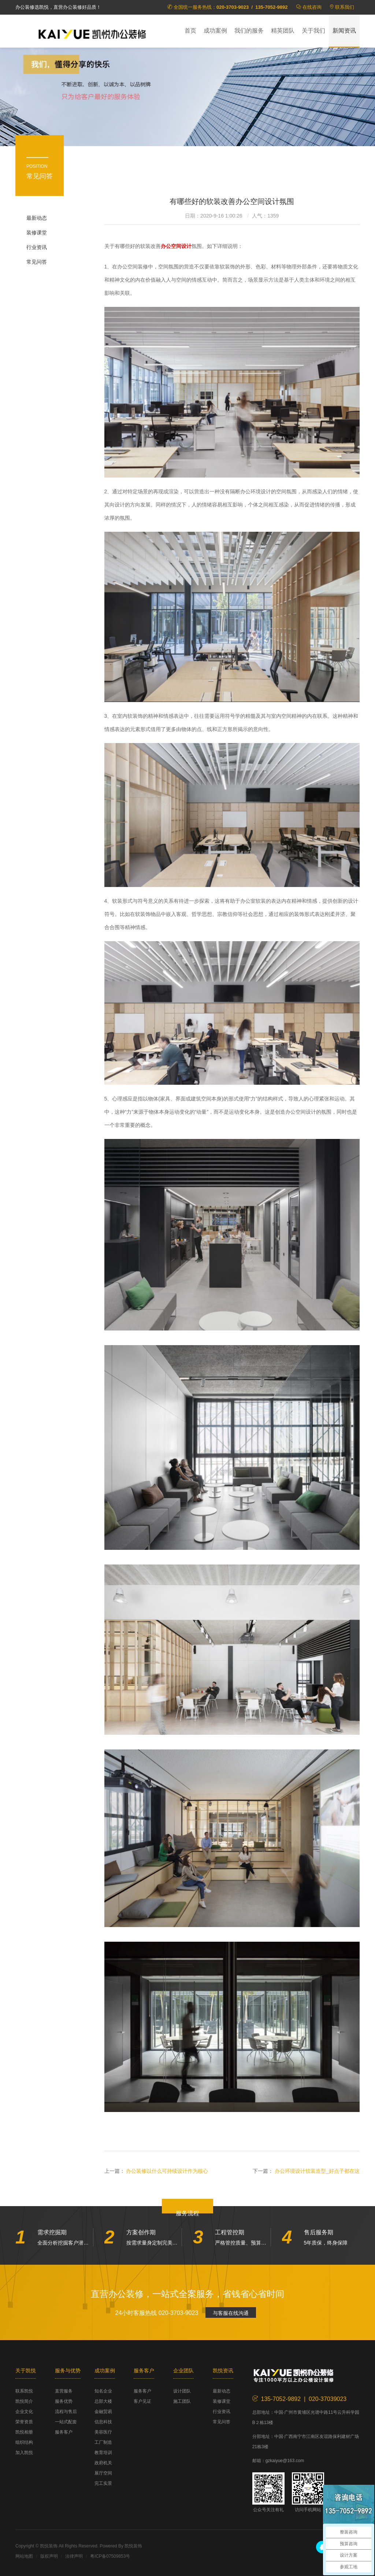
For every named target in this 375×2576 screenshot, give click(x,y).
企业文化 (24, 2411)
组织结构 (24, 2442)
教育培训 (103, 2452)
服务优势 (64, 2401)
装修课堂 (36, 232)
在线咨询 (312, 7)
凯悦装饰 (92, 33)
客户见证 (142, 2401)
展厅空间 (103, 2473)
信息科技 (103, 2421)
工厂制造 (103, 2442)
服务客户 (64, 2432)
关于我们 (313, 30)
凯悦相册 (24, 2432)
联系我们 (344, 7)
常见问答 (36, 262)
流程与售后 (66, 2411)
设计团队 (182, 2391)
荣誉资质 (24, 2421)
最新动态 (36, 218)
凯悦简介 (24, 2401)
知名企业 (103, 2391)
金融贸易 (103, 2411)
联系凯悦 (24, 2391)
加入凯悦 (24, 2452)
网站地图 (24, 2556)
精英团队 (282, 30)
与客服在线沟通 (231, 2313)
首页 (190, 30)
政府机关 (103, 2462)
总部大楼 (103, 2401)
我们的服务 (249, 30)
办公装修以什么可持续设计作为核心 (167, 2171)
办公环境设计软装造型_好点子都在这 (317, 2171)
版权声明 (49, 2556)
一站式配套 (66, 2421)
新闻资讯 (344, 30)
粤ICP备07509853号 (110, 2556)
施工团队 (182, 2401)
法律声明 (74, 2556)
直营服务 (64, 2391)
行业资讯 (36, 247)
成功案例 (215, 30)
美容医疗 (103, 2432)
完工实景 (103, 2483)
